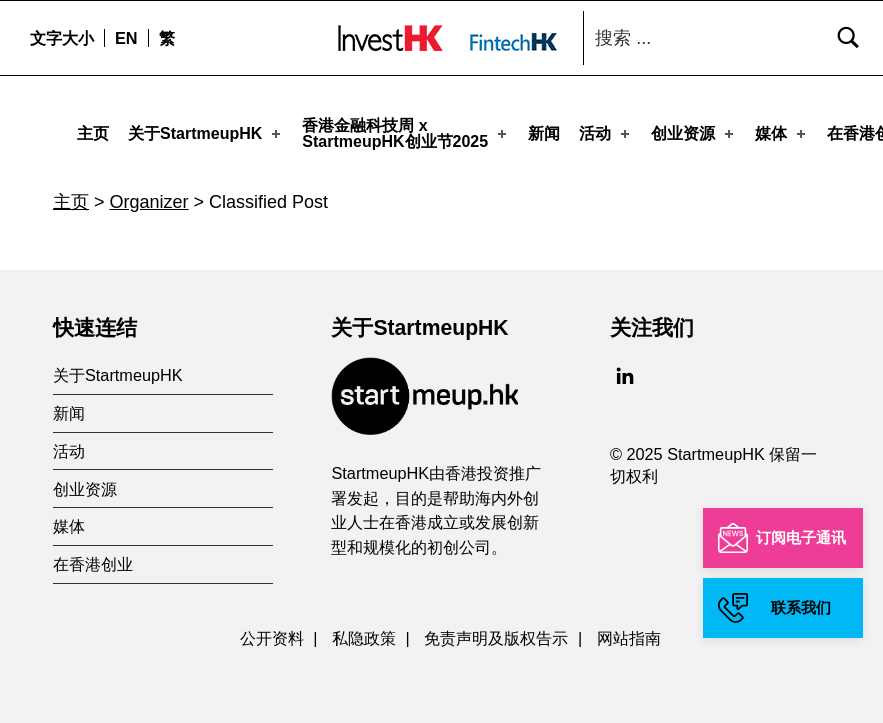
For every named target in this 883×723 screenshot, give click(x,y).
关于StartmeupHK (206, 129)
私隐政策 (364, 630)
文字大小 (62, 38)
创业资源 (694, 129)
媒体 (782, 129)
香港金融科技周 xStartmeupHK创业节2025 (406, 129)
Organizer (149, 194)
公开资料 (272, 630)
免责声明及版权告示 (496, 630)
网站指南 (629, 630)
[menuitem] (126, 38)
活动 (606, 129)
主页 (93, 129)
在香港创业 (93, 556)
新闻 (544, 129)
